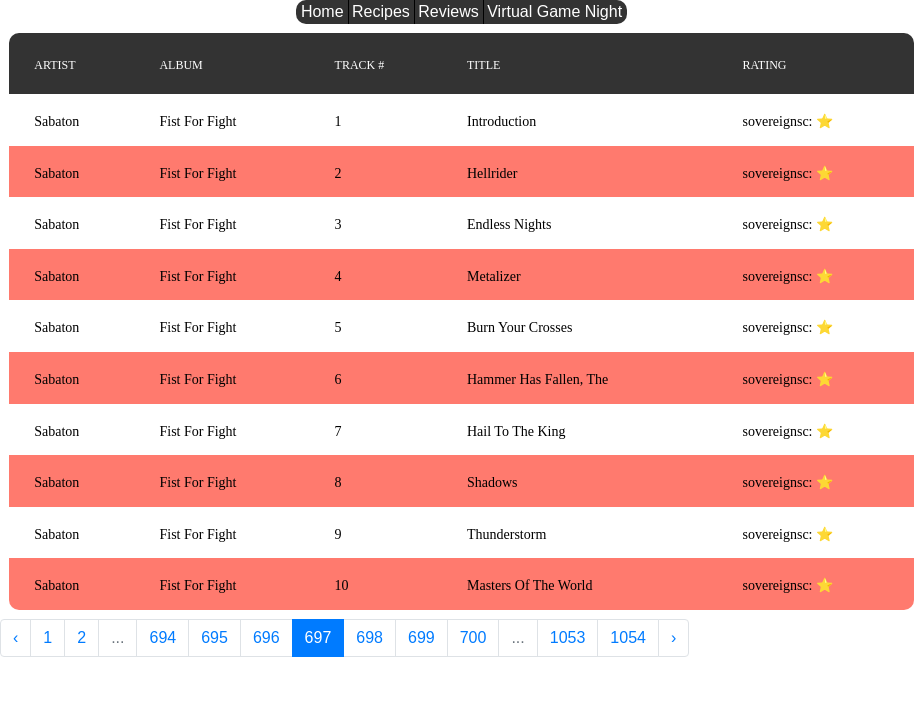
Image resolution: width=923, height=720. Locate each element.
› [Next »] (673, 637)
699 (421, 637)
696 (266, 637)
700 (473, 637)
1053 (568, 637)
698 (369, 637)
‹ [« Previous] (15, 637)
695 (214, 637)
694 (162, 637)
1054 (628, 637)
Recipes (381, 11)
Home (322, 11)
